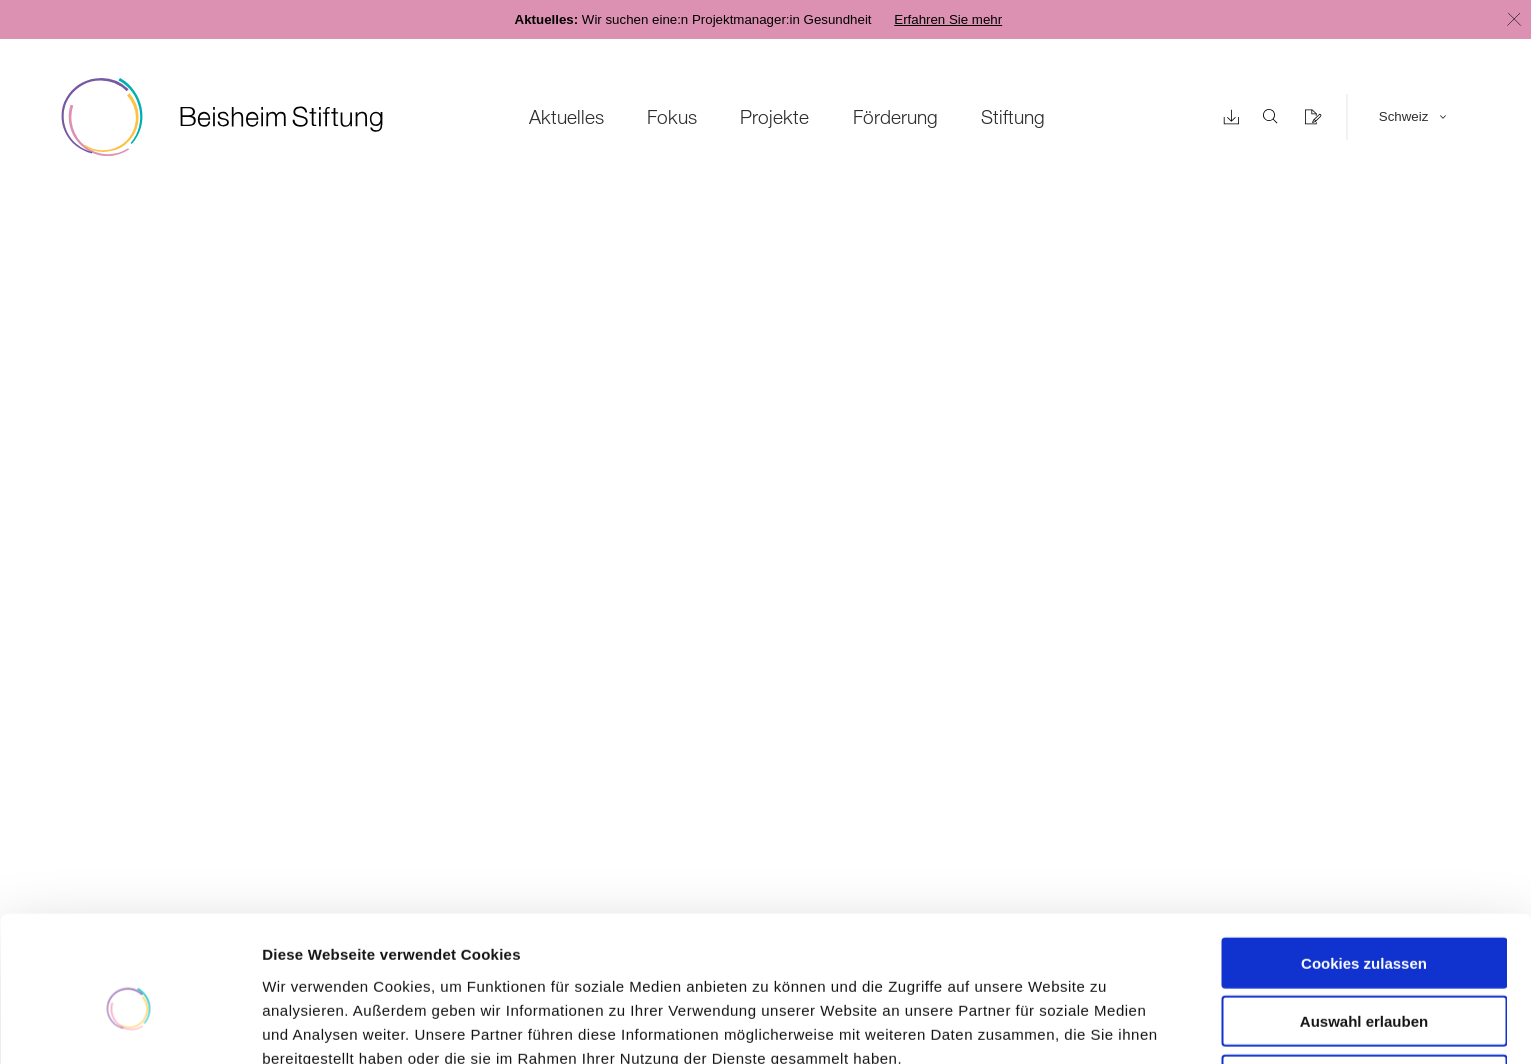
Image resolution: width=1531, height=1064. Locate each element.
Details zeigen (1063, 1024)
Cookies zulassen (1364, 864)
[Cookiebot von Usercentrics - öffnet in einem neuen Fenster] (129, 1025)
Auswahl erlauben (1364, 923)
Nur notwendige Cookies (1364, 981)
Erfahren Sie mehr (948, 19)
